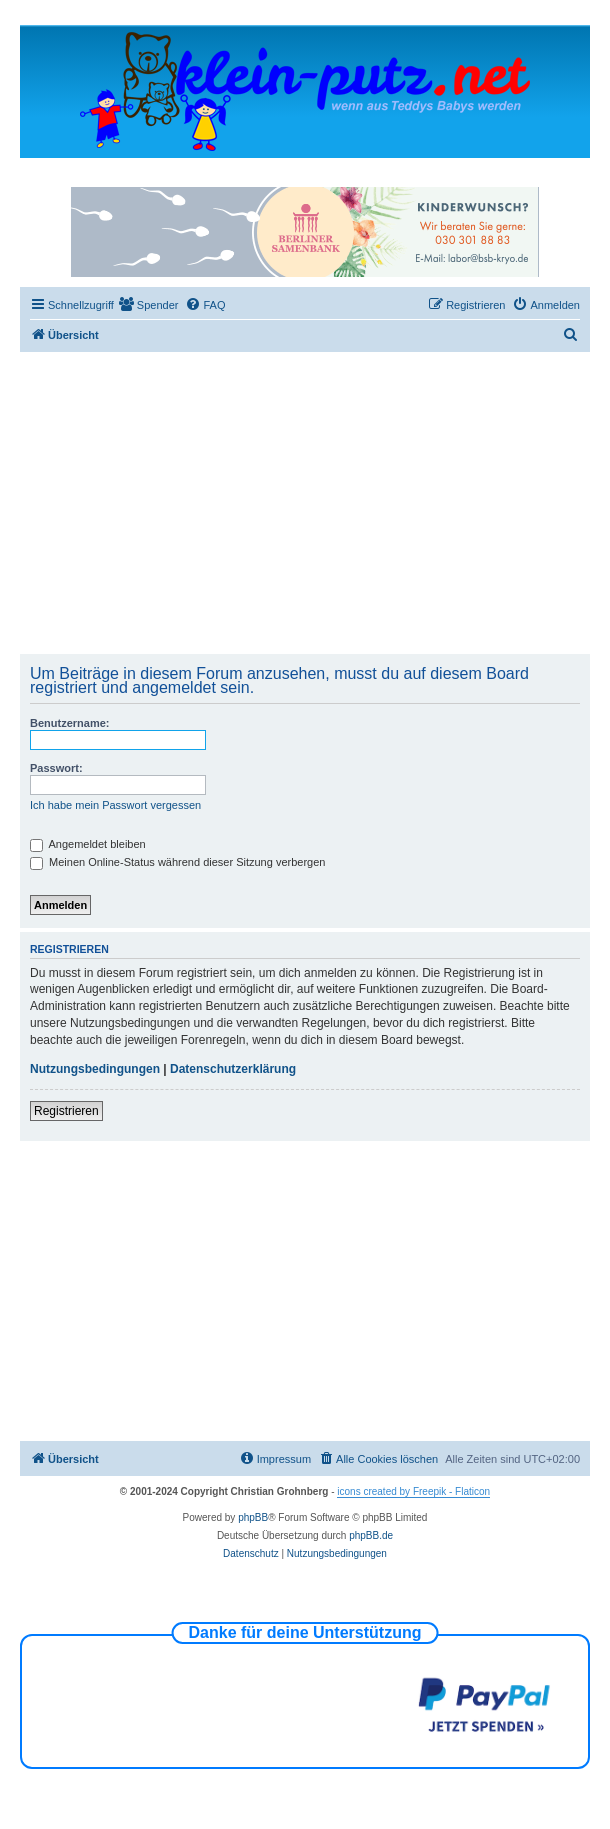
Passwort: (56, 768)
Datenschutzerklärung (233, 1069)
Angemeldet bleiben (88, 844)
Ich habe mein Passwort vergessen (115, 805)
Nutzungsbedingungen (95, 1069)
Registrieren (66, 1111)
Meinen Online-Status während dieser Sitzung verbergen (177, 862)
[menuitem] (149, 305)
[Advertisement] (317, 502)
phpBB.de (371, 1535)
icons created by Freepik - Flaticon (413, 1491)
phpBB (253, 1517)
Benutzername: (69, 723)
